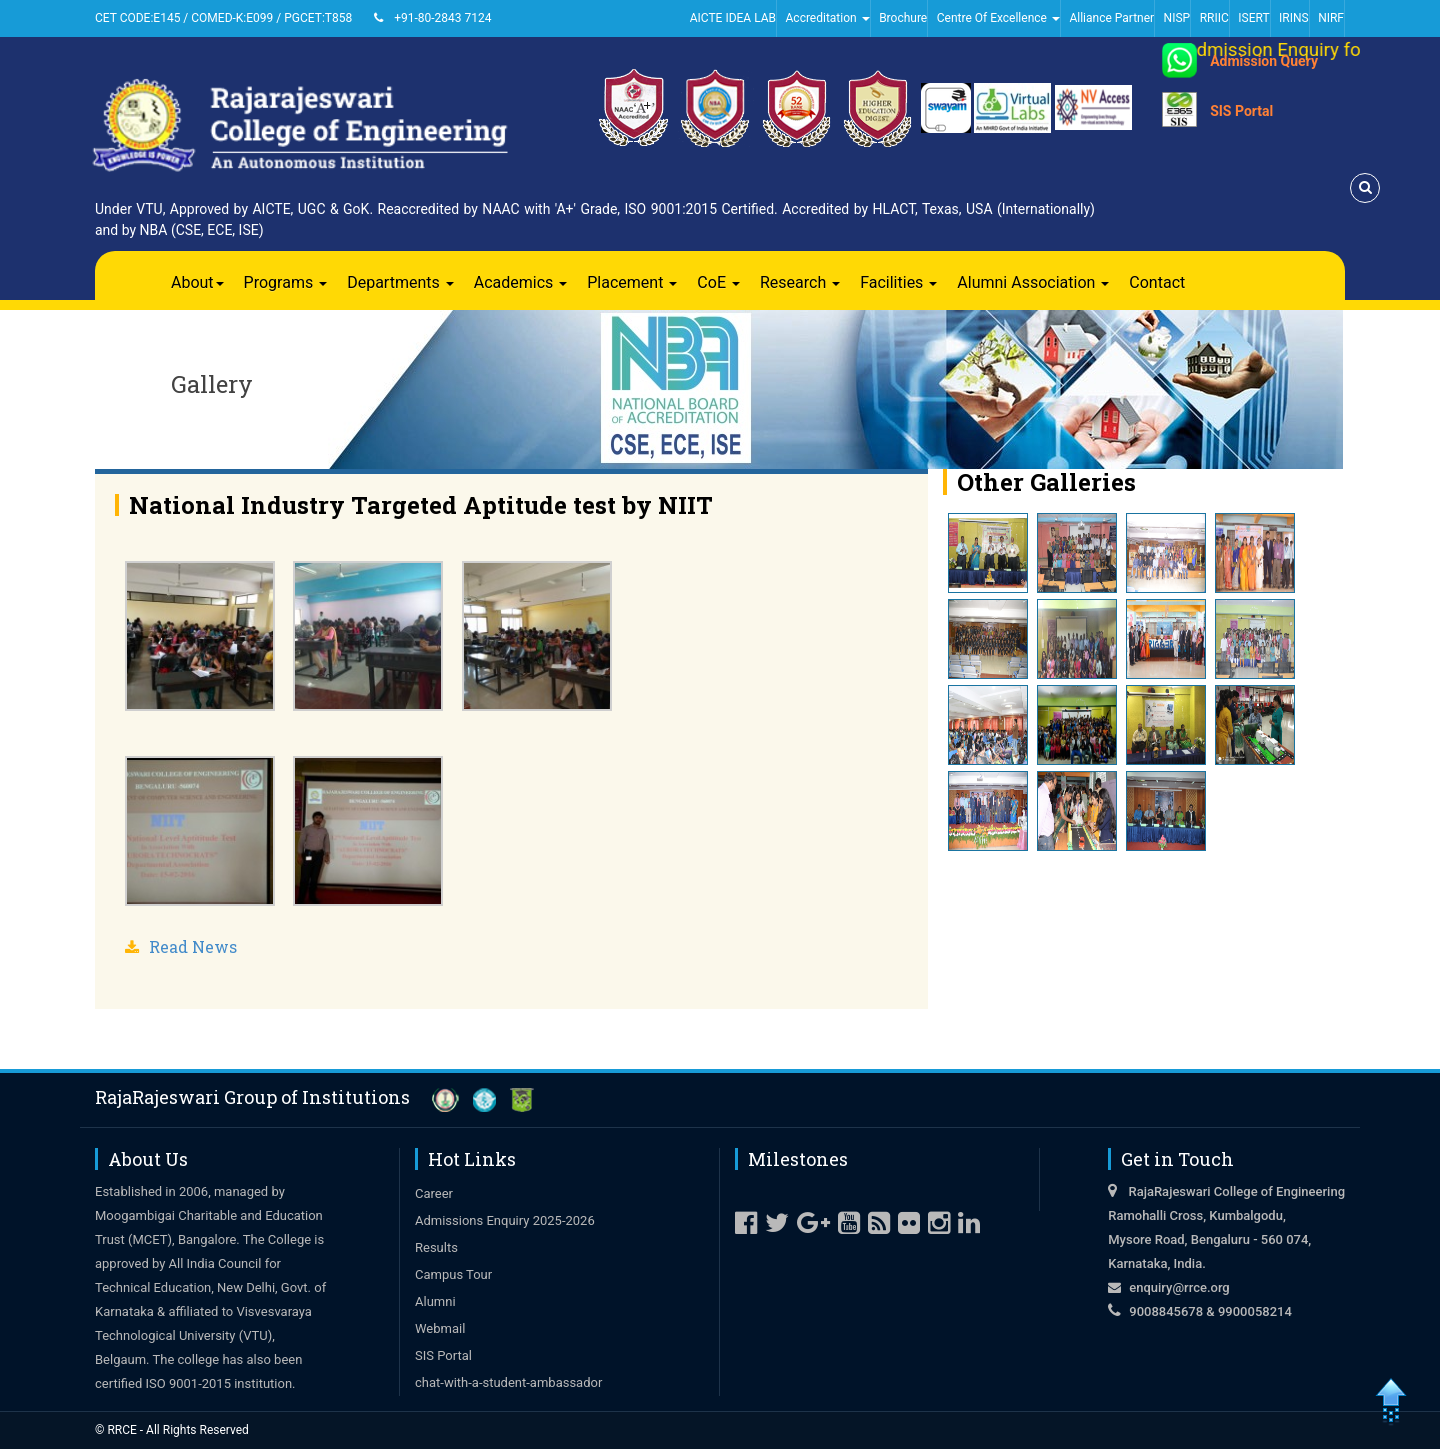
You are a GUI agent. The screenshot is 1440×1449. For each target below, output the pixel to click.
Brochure (903, 18)
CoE (718, 282)
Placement (632, 282)
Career (434, 1193)
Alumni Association (1033, 282)
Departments (400, 282)
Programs (286, 282)
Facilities (898, 282)
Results (436, 1247)
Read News (193, 946)
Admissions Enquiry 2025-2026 (505, 1220)
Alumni (435, 1301)
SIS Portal (1241, 111)
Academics (521, 282)
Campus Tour (453, 1274)
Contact (1157, 282)
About (197, 282)
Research (800, 282)
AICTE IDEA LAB (733, 18)
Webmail (440, 1328)
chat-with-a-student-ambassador (508, 1382)
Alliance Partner (1111, 18)
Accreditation (828, 18)
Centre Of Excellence (998, 18)
